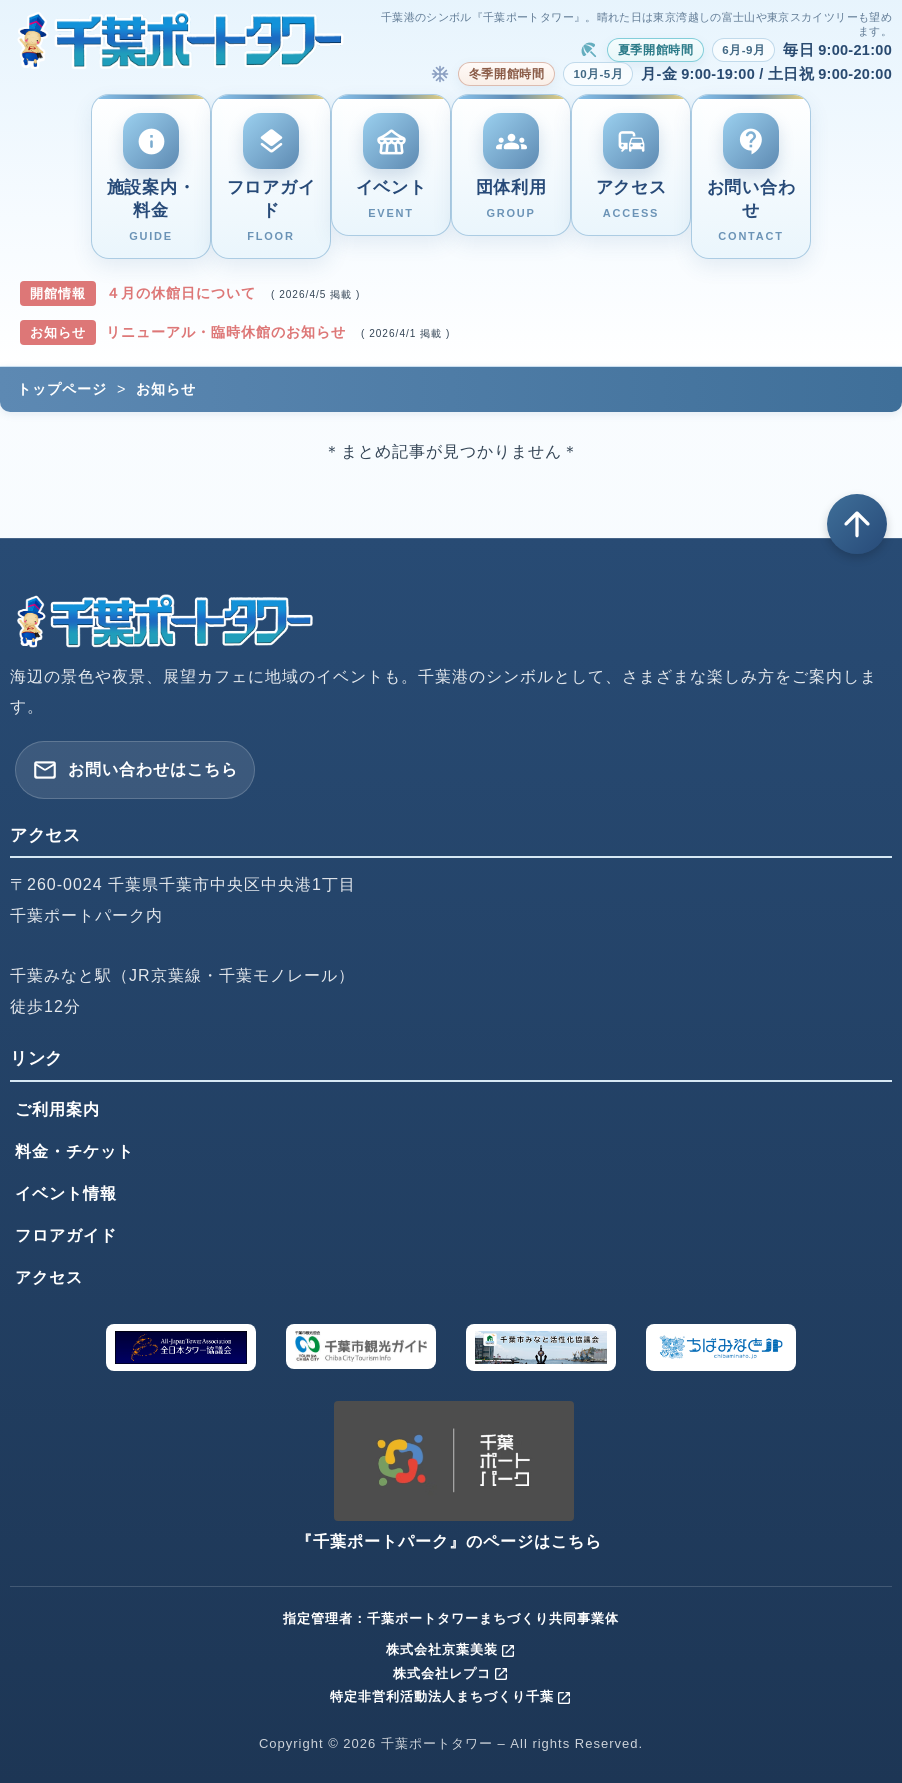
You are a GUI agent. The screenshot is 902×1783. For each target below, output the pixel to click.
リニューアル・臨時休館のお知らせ (228, 332)
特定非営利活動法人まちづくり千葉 (451, 1696)
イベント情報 (66, 1193)
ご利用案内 (57, 1109)
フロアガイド (66, 1235)
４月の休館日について (183, 293)
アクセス (49, 1277)
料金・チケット (74, 1151)
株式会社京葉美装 (451, 1649)
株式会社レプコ (451, 1673)
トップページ (62, 389)
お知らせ (166, 389)
